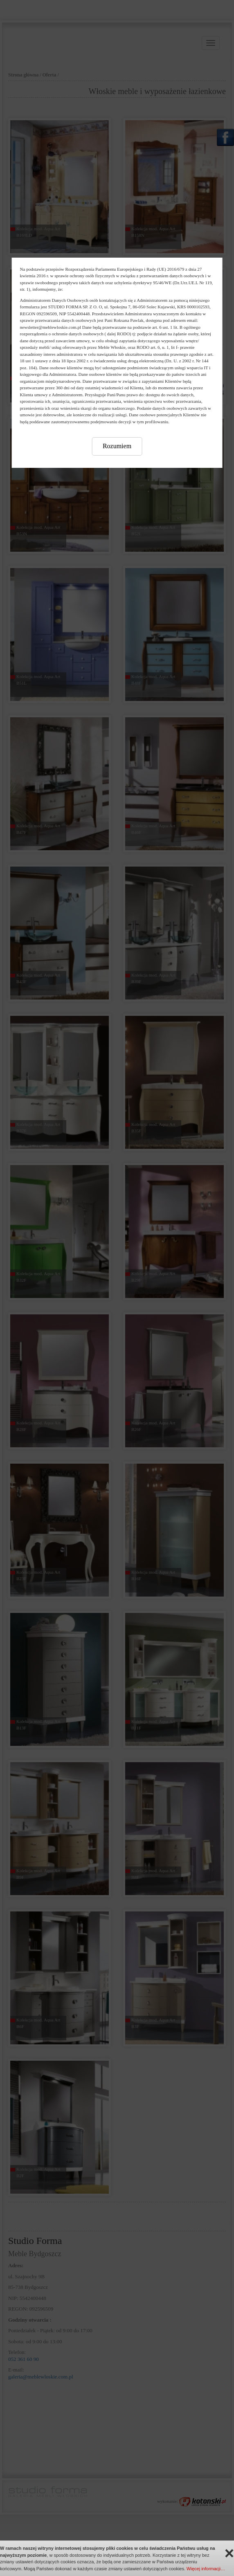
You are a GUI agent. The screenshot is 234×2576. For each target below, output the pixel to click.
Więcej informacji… (206, 2568)
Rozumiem (117, 445)
